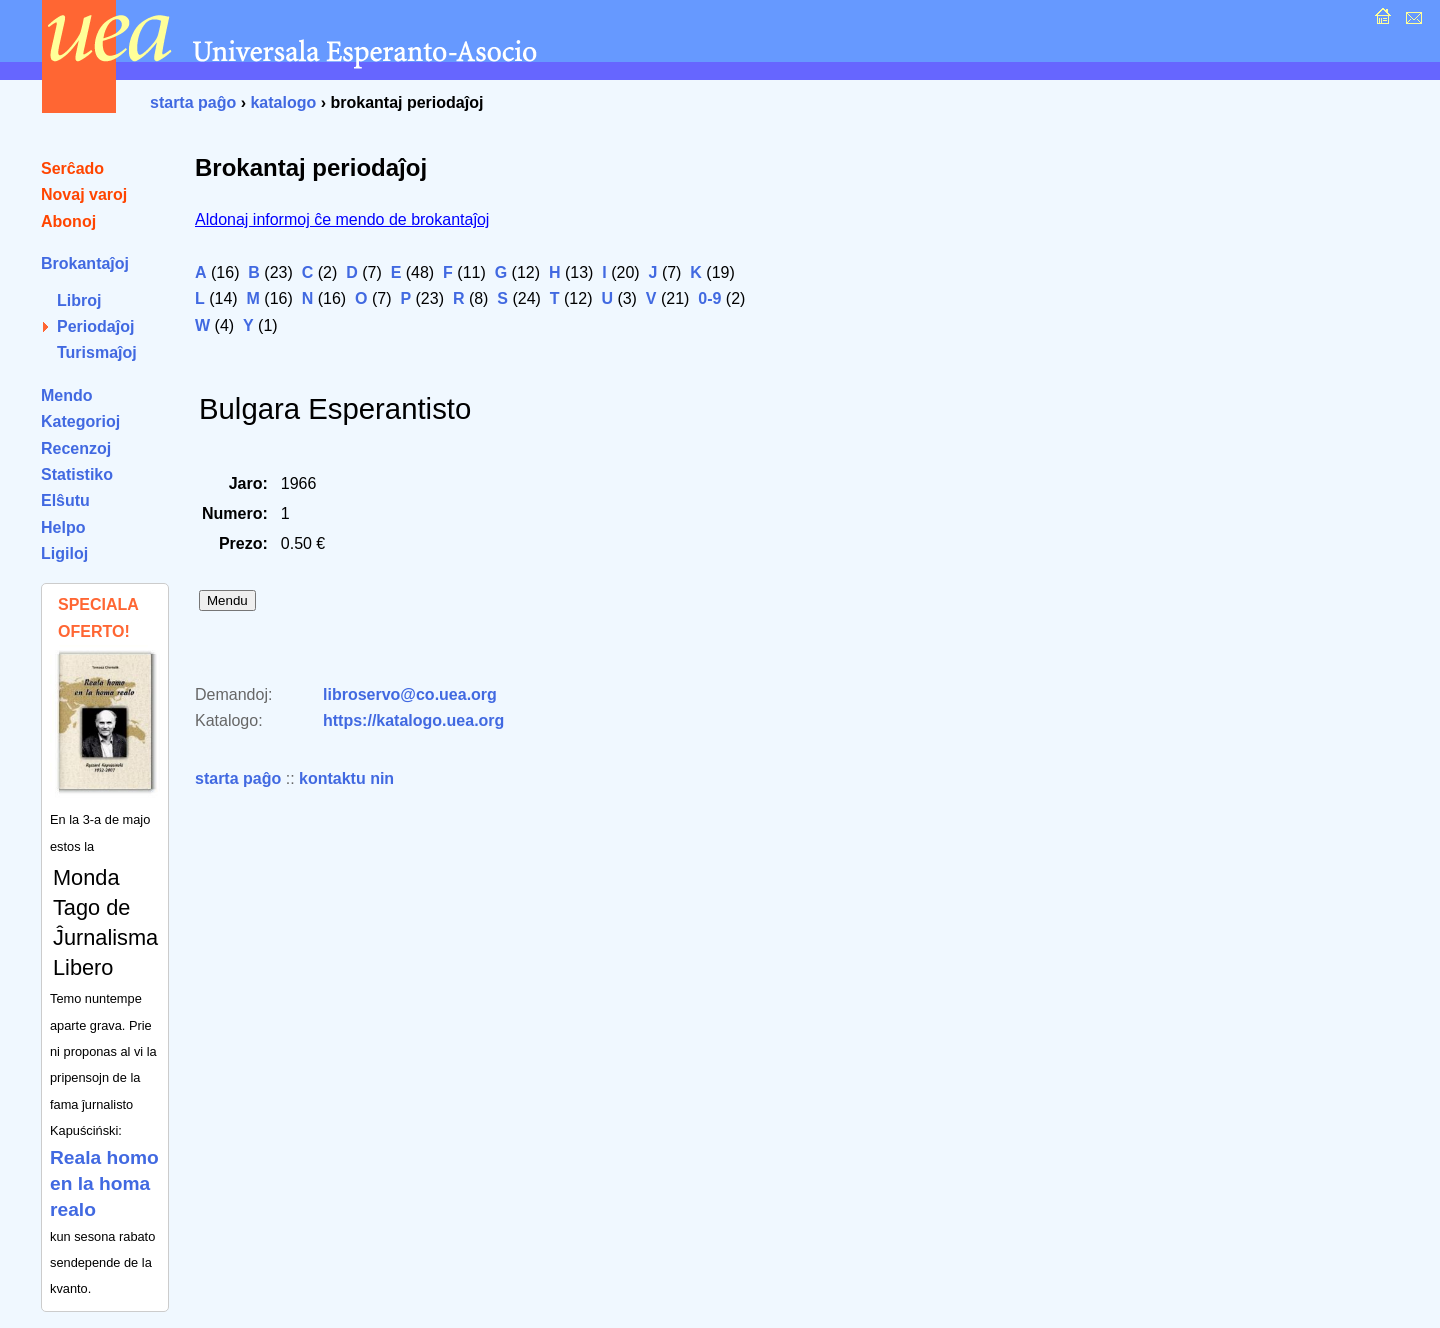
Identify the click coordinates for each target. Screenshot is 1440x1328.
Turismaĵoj (97, 352)
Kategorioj (80, 421)
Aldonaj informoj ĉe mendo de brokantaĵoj (342, 219)
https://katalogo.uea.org (413, 720)
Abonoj (68, 221)
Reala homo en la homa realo (104, 1184)
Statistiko (77, 474)
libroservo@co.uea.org (410, 694)
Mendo (67, 395)
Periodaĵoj (95, 326)
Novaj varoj (84, 194)
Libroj (79, 300)
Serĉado (72, 168)
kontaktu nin (346, 778)
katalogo (283, 102)
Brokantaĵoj (85, 263)
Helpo (63, 527)
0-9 (709, 298)
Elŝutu (65, 500)
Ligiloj (64, 553)
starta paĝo (193, 102)
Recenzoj (76, 448)
